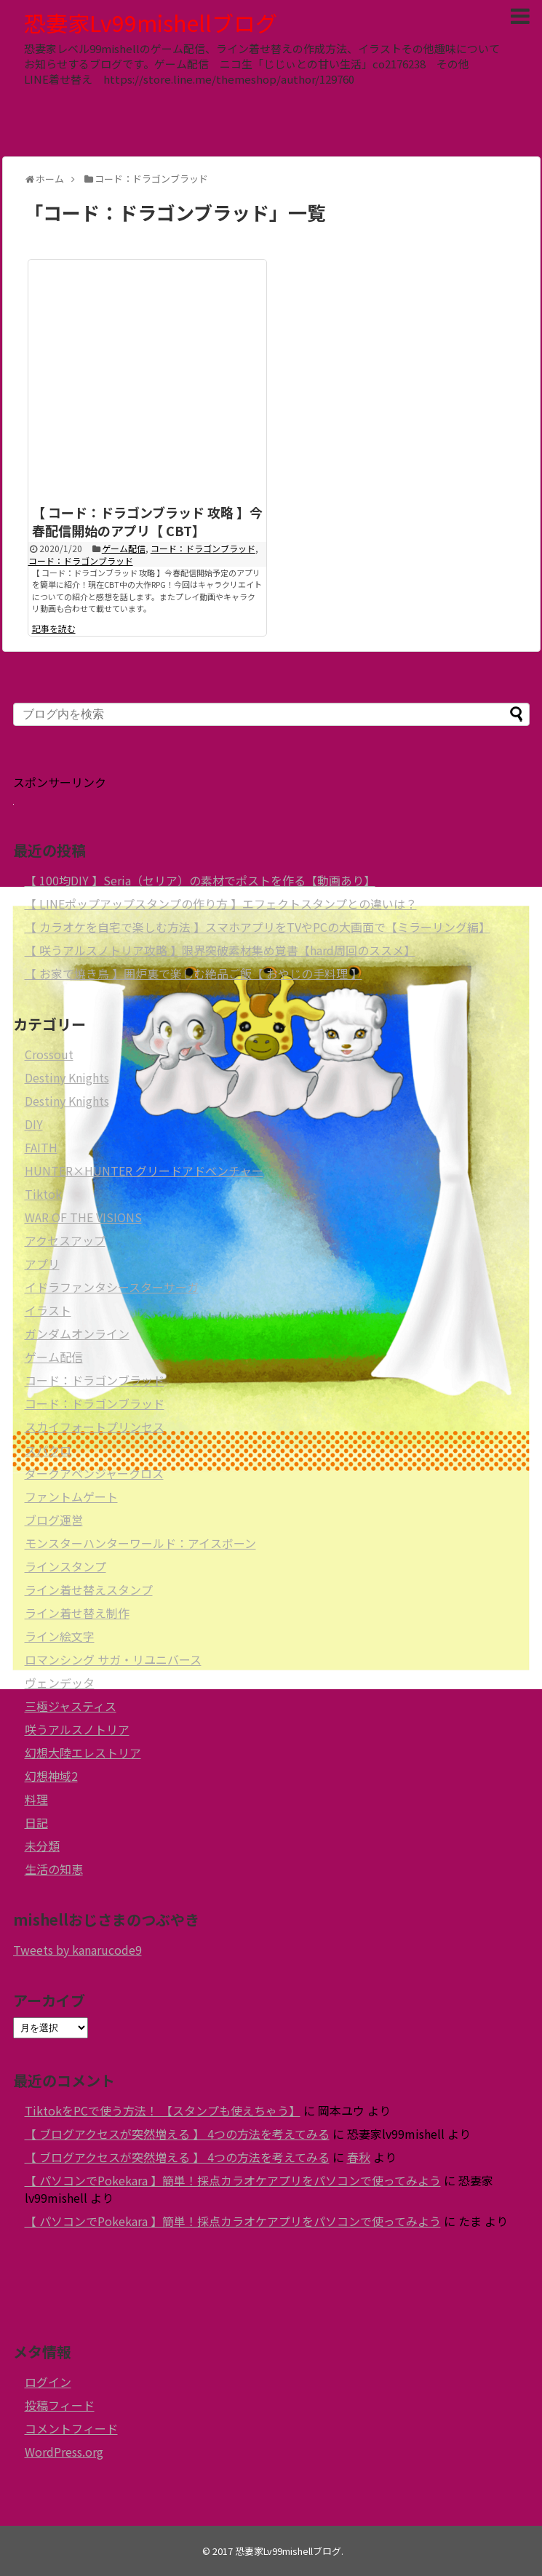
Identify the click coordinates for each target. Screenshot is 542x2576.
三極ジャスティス (70, 1706)
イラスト (48, 1310)
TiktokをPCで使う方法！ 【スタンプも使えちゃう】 (162, 2110)
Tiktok (43, 1194)
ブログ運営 (54, 1519)
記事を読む (54, 628)
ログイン (48, 2381)
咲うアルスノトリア (77, 1729)
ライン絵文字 (60, 1636)
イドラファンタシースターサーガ (112, 1287)
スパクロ (48, 1450)
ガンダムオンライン (77, 1333)
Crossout (49, 1054)
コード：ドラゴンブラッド (203, 548)
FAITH (41, 1147)
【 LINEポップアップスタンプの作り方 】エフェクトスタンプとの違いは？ (221, 903)
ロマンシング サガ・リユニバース (113, 1659)
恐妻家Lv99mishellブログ (150, 23)
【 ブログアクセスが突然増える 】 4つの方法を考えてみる (177, 2133)
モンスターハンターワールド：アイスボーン (140, 1543)
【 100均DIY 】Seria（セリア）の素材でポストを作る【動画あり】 (200, 880)
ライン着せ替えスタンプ (89, 1589)
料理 (36, 1799)
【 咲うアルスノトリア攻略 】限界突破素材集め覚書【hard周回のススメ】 (220, 950)
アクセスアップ (65, 1240)
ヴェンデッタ (60, 1682)
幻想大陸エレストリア (83, 1752)
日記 (36, 1822)
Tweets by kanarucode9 (77, 1949)
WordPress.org (64, 2451)
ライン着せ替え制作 (77, 1613)
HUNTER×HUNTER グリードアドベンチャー (144, 1170)
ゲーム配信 (124, 548)
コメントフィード (71, 2428)
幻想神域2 (51, 1776)
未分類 (42, 1845)
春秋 (358, 2157)
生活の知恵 (54, 1869)
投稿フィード (60, 2405)
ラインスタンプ (65, 1566)
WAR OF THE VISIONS (83, 1217)
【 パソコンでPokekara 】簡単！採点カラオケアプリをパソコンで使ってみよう (233, 2180)
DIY (34, 1124)
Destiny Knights (67, 1077)
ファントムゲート (71, 1496)
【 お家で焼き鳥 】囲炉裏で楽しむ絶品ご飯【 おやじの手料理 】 (193, 973)
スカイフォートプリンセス (94, 1426)
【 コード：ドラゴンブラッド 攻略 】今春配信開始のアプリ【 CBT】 (147, 521)
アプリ (42, 1263)
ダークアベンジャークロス (94, 1473)
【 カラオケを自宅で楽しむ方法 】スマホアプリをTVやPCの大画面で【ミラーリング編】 (257, 927)
